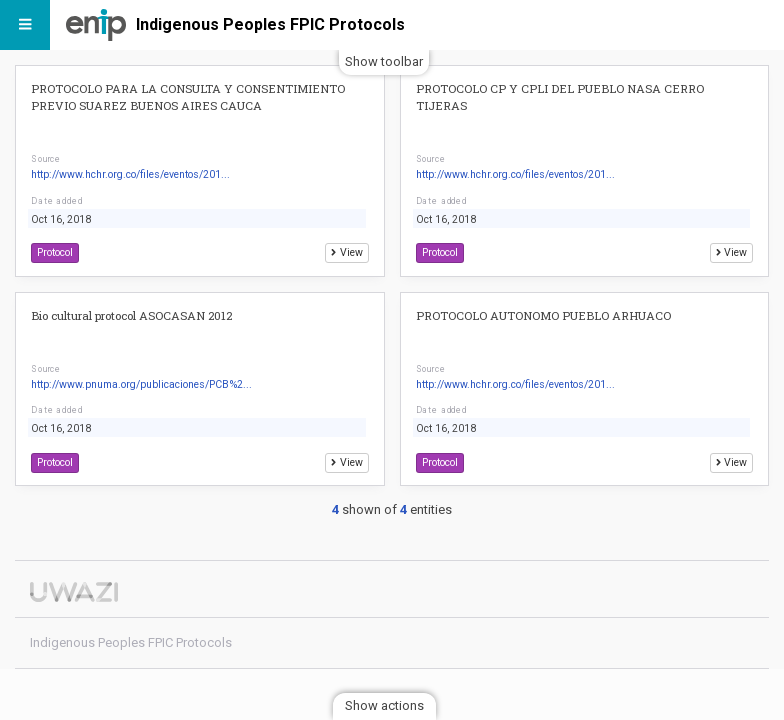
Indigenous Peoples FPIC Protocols (270, 24)
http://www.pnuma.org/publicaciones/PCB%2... (141, 384)
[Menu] (25, 25)
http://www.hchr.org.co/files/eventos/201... (130, 174)
